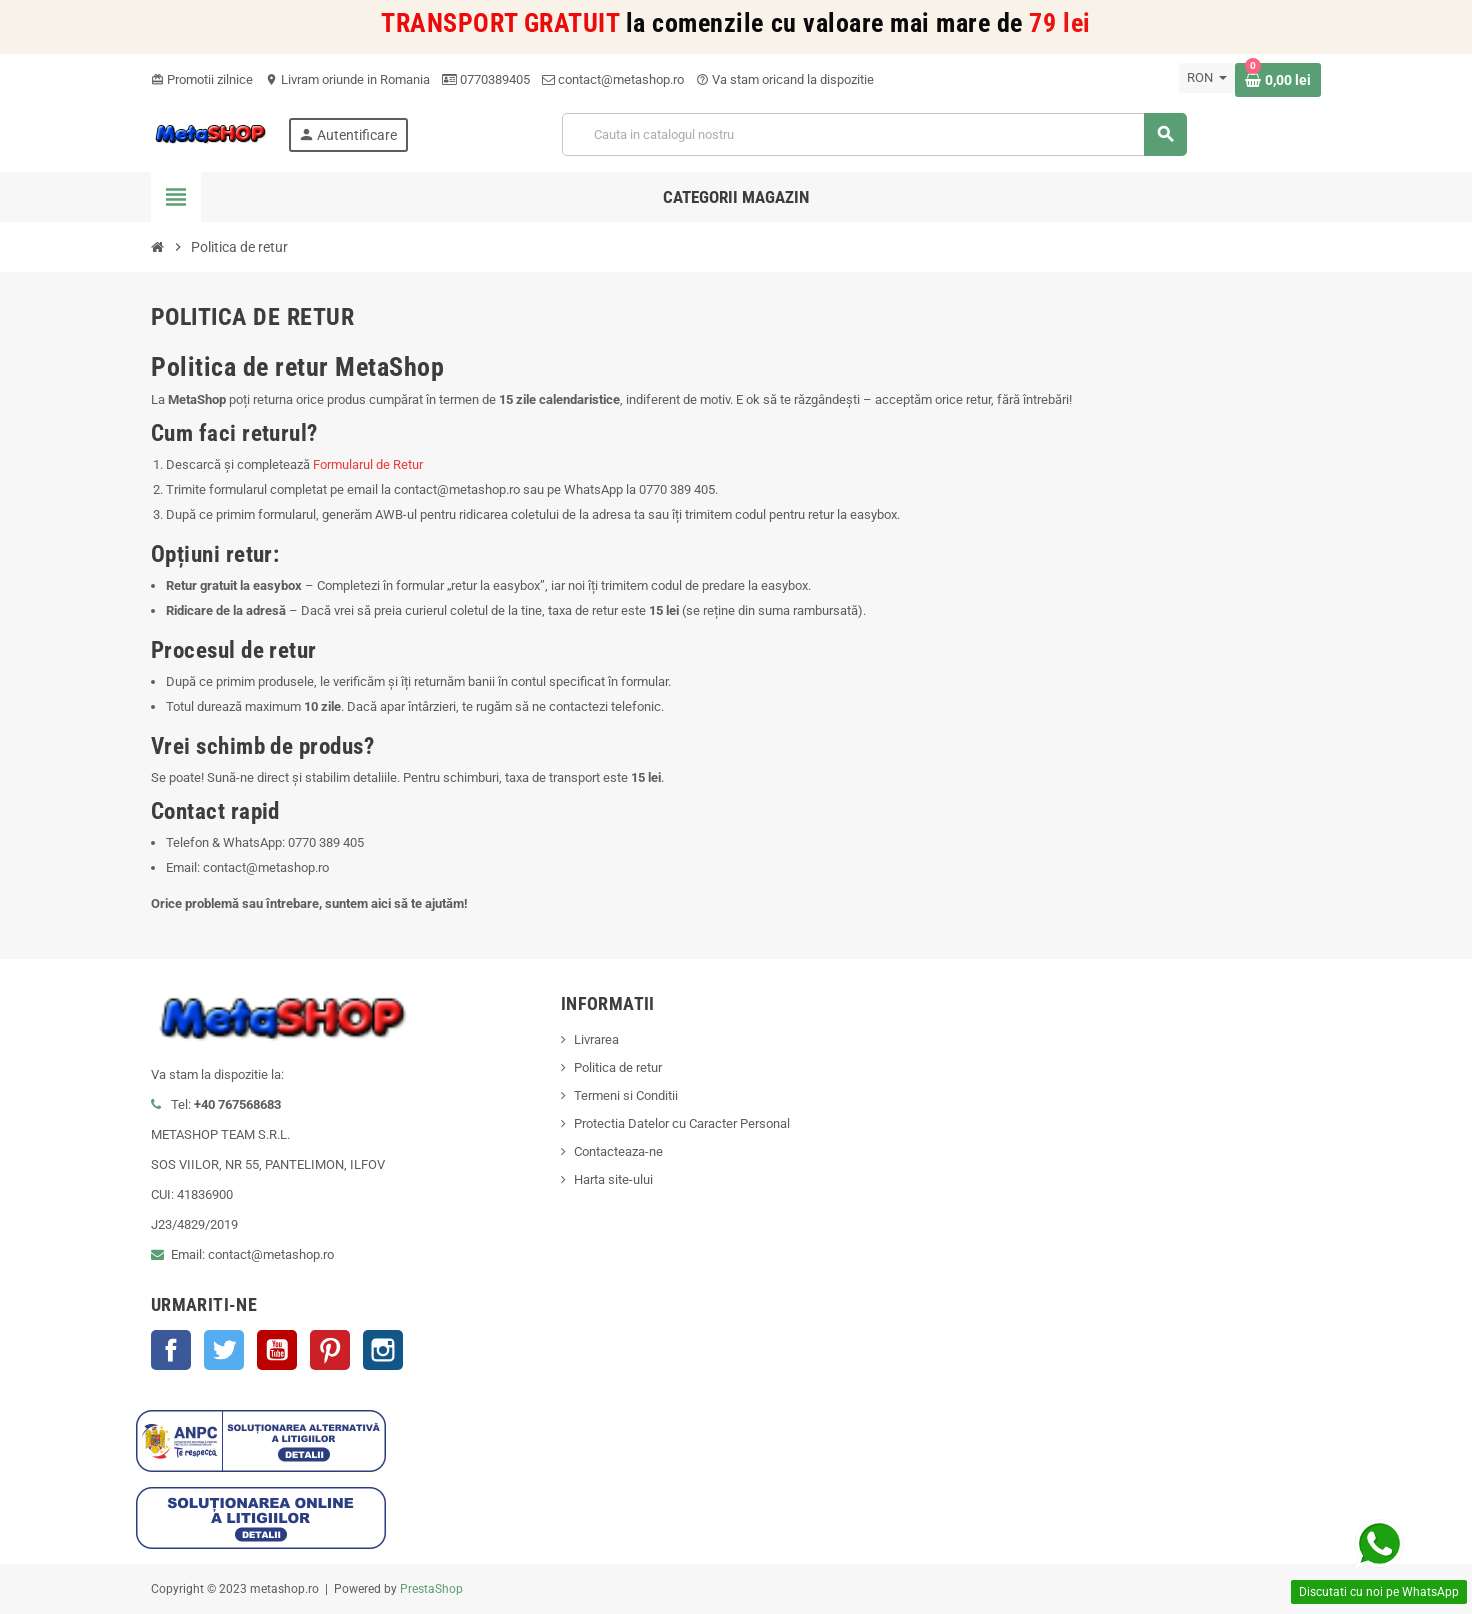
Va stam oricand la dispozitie (785, 79)
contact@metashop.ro (613, 79)
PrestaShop (431, 1589)
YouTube (277, 1350)
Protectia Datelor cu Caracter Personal (682, 1123)
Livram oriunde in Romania (347, 79)
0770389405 (486, 79)
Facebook (171, 1350)
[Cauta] (874, 134)
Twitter (224, 1350)
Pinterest (330, 1350)
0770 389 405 (677, 489)
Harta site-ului (613, 1179)
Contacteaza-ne (618, 1151)
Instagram (383, 1350)
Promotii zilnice (202, 79)
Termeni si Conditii (626, 1095)
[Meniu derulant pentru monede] (1207, 78)
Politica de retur (618, 1067)
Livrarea (596, 1039)
